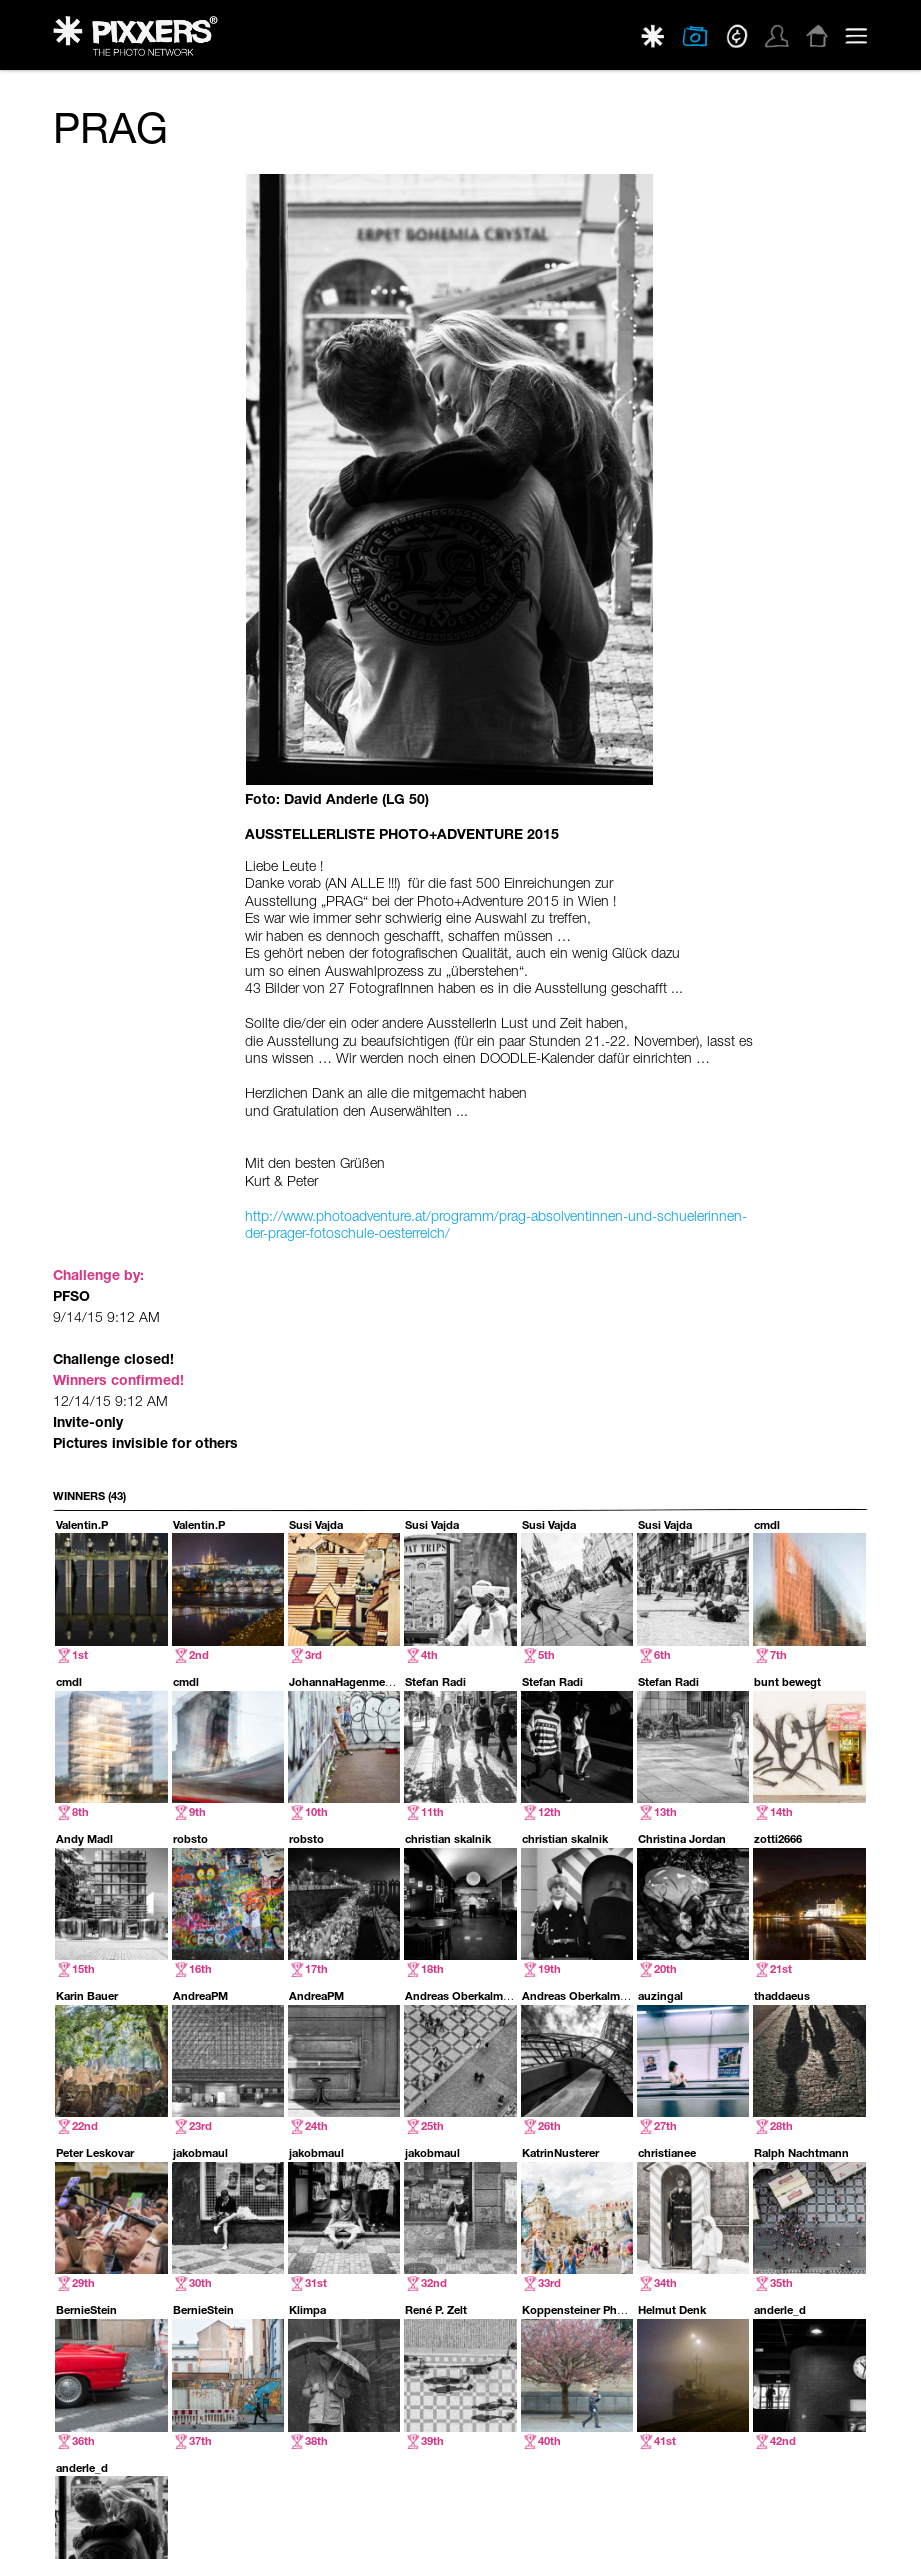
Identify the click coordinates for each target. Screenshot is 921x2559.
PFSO (71, 205)
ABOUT (624, 2528)
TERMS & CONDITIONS (761, 2528)
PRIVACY (673, 2528)
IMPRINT (847, 2528)
